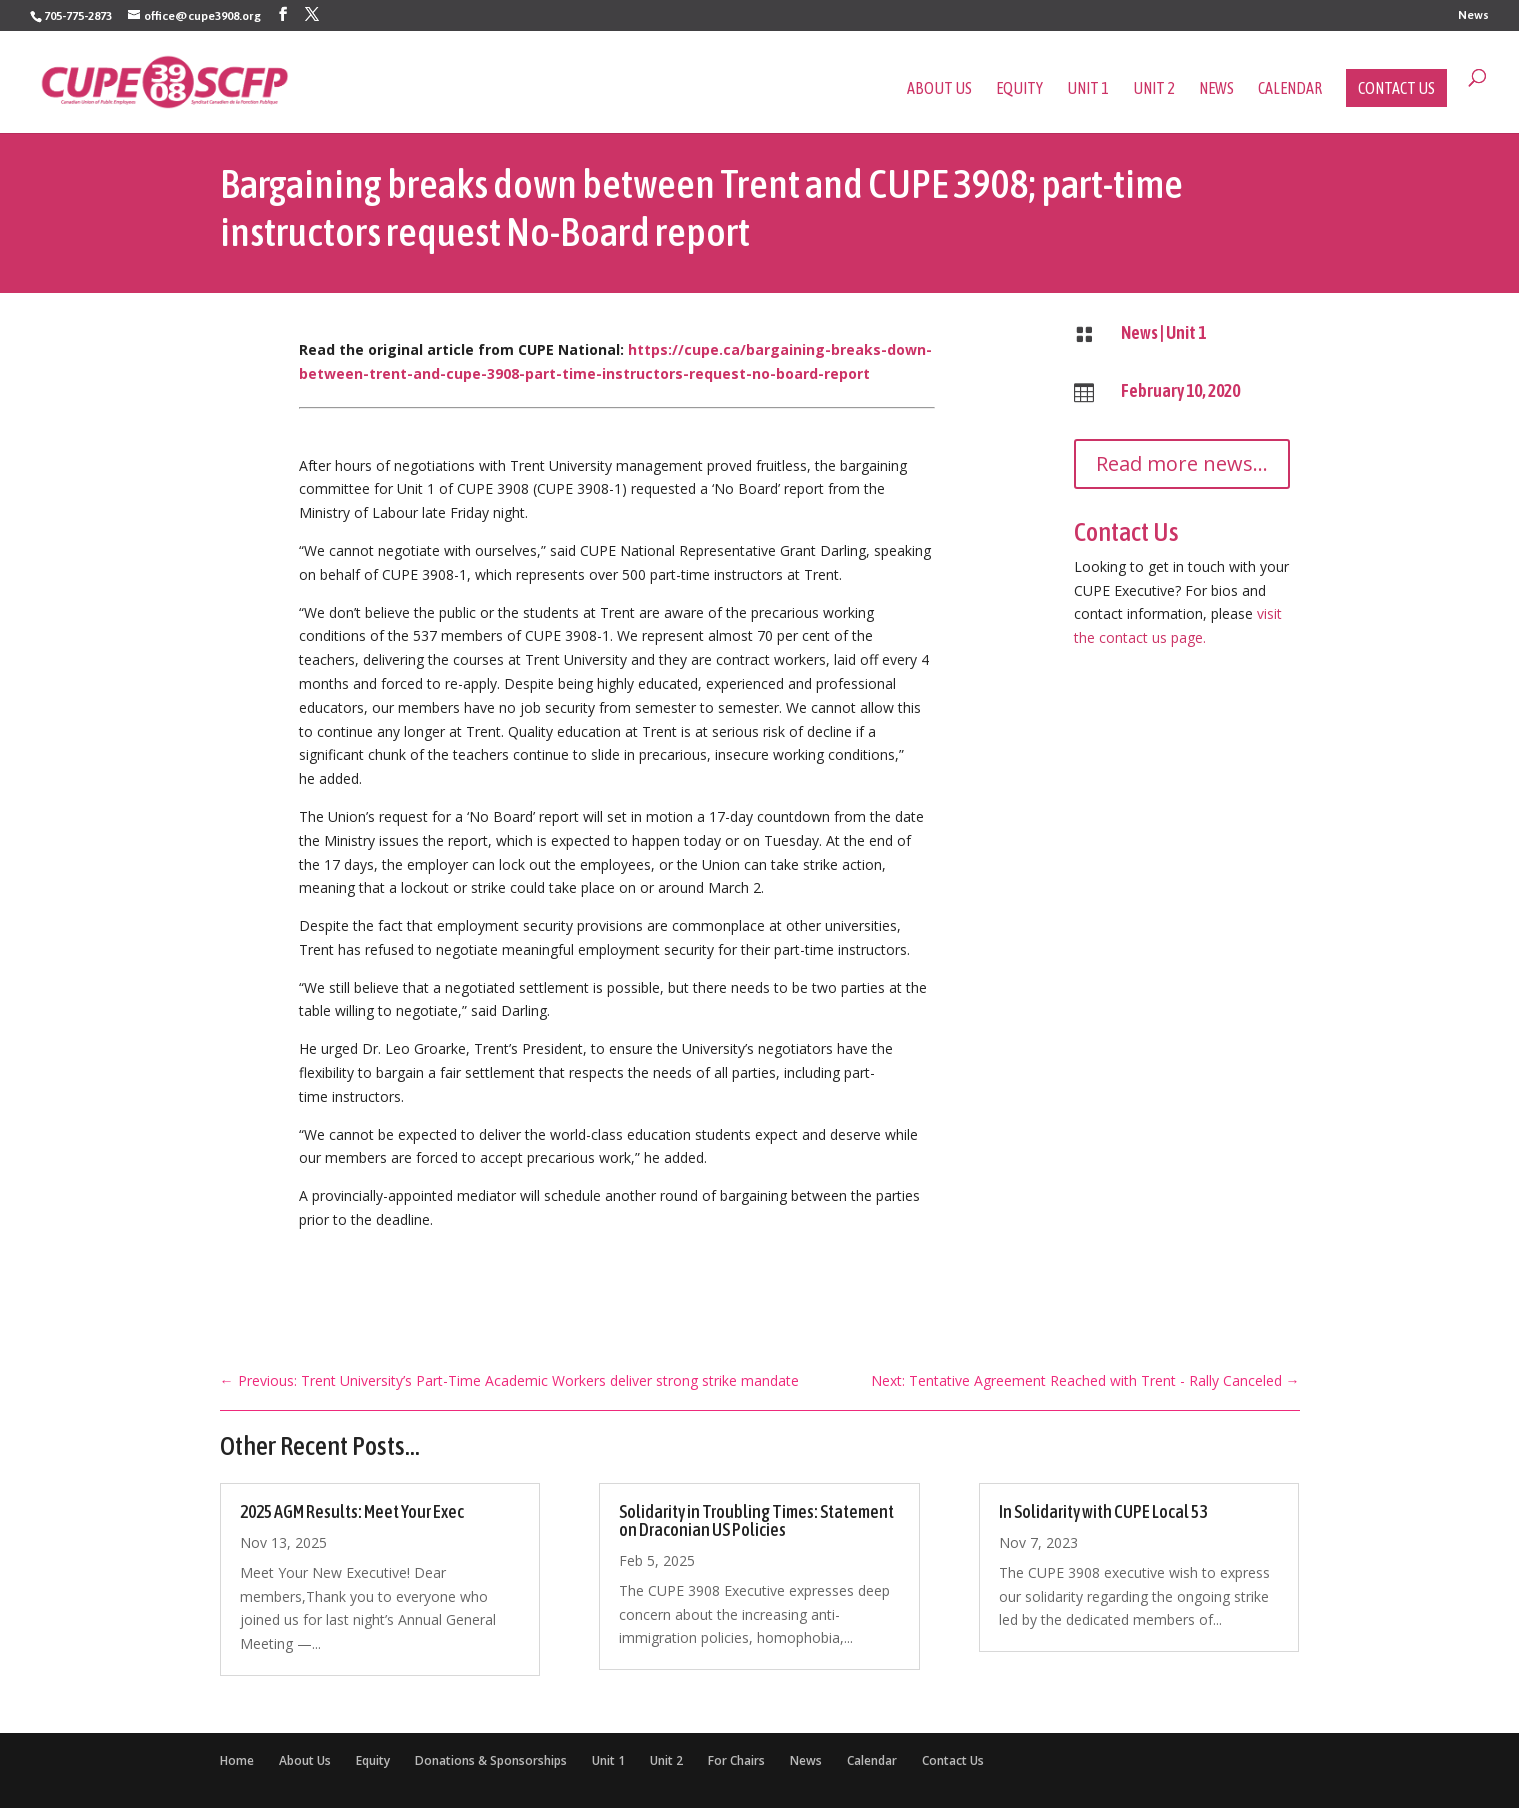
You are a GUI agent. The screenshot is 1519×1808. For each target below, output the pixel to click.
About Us (939, 89)
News (1473, 15)
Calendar (1290, 89)
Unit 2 (1154, 89)
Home (237, 1760)
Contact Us (1396, 88)
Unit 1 (1088, 89)
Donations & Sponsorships (491, 1760)
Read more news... (1182, 463)
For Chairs (736, 1760)
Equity (1019, 89)
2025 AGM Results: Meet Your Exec (352, 1511)
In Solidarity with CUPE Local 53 (1103, 1511)
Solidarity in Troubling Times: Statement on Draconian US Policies (756, 1520)
